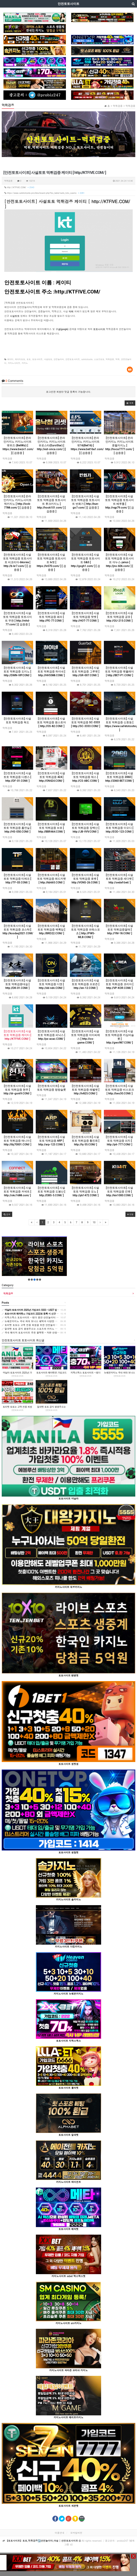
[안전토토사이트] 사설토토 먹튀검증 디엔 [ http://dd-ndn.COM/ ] (51, 984)
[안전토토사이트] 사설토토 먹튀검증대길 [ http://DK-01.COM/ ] (17, 984)
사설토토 (15, 316)
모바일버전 (76, 2532)
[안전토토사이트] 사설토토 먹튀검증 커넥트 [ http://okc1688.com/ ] (17, 1191)
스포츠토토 (99, 359)
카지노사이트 (14, 362)
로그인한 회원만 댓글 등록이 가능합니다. (68, 391)
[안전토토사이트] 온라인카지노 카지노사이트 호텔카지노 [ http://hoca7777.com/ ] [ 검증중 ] (119, 445)
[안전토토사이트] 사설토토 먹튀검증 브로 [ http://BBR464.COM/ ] (51, 827)
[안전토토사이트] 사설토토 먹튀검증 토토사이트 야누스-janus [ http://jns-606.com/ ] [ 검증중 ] (119, 562)
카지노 (25, 362)
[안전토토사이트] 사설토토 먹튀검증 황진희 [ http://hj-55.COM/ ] (85, 1140)
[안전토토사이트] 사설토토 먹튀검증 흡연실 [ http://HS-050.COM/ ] (17, 827)
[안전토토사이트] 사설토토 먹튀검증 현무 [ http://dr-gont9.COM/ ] (17, 1089)
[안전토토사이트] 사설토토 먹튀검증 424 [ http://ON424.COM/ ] (51, 777)
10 (94, 1222)
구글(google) (62, 329)
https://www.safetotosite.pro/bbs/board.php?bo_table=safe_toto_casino (44, 192)
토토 (29, 359)
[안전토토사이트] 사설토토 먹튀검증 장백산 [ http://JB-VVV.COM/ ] (85, 827)
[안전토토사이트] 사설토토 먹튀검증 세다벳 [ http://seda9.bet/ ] (119, 878)
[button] (130, 403)
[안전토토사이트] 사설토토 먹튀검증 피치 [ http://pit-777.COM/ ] (119, 1140)
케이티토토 (20, 359)
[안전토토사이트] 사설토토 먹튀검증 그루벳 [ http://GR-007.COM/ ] (85, 671)
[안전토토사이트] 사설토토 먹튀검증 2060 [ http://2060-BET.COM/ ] (119, 777)
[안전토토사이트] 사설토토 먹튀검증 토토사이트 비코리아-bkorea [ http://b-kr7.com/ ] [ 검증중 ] (17, 562)
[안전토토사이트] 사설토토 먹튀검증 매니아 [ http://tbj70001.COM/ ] (17, 1140)
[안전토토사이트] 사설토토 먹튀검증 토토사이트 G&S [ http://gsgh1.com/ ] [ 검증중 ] (85, 562)
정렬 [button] (130, 1214)
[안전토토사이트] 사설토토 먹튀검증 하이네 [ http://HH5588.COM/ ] (51, 671)
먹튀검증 (110, 359)
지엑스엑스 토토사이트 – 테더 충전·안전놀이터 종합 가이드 (35, 1317)
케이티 (10, 359)
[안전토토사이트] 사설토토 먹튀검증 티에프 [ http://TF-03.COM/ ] (17, 878)
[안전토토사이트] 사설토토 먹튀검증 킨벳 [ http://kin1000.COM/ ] (119, 1191)
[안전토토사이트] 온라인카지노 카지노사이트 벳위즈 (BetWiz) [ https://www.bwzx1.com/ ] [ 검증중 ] (18, 445)
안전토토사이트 (72, 359)
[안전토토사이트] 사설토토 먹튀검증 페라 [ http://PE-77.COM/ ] (51, 616)
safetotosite (87, 359)
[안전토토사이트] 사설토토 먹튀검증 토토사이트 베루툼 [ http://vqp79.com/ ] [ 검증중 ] (119, 504)
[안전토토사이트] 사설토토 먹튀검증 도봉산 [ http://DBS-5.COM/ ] (51, 1191)
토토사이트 (99, 329)
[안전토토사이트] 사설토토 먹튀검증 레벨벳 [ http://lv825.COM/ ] (85, 1089)
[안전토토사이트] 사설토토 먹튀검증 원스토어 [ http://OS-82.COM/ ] (51, 722)
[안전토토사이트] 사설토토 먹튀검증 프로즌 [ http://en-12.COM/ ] (85, 984)
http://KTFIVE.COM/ (19, 187)
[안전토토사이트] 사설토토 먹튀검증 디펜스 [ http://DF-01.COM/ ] (17, 777)
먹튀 (71, 311)
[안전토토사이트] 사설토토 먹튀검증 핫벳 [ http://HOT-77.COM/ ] (85, 616)
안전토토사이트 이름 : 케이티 (37, 283)
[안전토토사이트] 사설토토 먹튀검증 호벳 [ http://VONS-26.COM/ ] (86, 878)
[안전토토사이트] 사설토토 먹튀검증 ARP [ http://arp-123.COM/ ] (51, 1140)
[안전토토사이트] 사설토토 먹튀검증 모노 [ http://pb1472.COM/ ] (85, 1191)
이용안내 (59, 2532)
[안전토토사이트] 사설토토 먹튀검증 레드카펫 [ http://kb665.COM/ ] (51, 878)
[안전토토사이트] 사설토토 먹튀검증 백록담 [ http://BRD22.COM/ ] (51, 929)
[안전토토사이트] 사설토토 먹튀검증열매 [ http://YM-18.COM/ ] (119, 929)
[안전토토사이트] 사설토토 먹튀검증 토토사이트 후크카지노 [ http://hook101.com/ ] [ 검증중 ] (51, 504)
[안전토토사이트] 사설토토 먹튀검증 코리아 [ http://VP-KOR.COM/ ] (119, 984)
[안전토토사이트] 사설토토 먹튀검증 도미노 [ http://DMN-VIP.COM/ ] (17, 671)
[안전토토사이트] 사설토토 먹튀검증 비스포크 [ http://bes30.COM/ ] (119, 1089)
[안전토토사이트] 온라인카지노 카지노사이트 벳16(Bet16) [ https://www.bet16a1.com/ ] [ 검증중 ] (87, 445)
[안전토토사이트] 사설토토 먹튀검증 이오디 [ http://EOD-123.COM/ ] (119, 827)
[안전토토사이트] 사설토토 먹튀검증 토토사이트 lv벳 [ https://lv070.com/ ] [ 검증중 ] (51, 562)
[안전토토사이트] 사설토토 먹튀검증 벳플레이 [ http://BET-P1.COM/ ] (119, 671)
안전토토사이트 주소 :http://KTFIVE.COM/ (52, 292)
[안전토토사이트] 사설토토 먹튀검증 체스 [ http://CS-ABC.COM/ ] (85, 777)
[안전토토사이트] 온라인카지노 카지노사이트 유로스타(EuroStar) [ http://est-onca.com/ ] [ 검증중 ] (51, 445)
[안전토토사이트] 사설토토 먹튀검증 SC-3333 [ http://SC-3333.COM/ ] (85, 722)
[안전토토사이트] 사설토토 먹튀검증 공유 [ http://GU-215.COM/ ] (119, 616)
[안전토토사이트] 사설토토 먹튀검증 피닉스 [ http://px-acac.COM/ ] (51, 1035)
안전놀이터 (59, 359)
